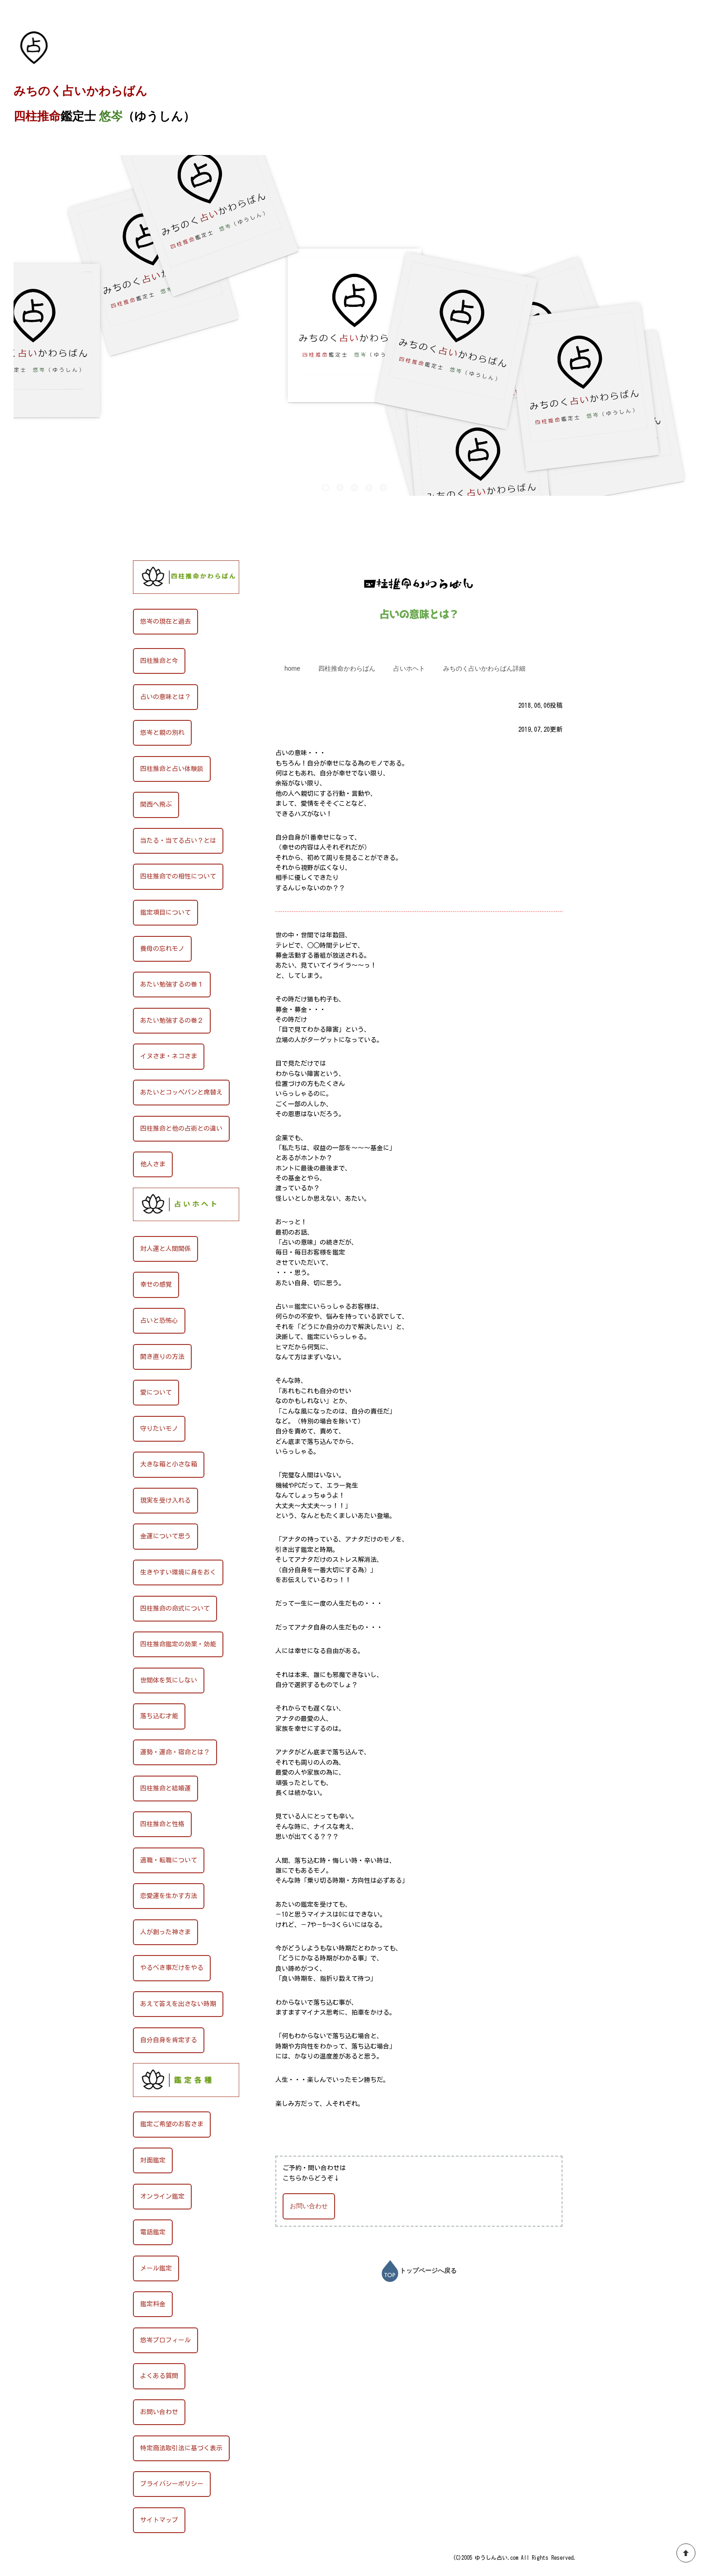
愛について (156, 1392)
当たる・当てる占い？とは (178, 840)
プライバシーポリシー (171, 2484)
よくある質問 (159, 2376)
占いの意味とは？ (165, 697)
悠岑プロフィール (165, 2340)
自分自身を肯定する (168, 2040)
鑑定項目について (165, 912)
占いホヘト (409, 668)
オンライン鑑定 (162, 2196)
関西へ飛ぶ (156, 804)
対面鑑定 (152, 2160)
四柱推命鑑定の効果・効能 (178, 1644)
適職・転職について (168, 1860)
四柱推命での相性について (178, 876)
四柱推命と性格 (162, 1824)
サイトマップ (159, 2520)
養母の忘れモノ (162, 948)
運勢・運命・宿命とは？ (175, 1752)
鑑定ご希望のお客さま (171, 2124)
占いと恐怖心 (159, 1320)
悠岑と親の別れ (162, 732)
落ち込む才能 (159, 1716)
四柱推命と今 (159, 661)
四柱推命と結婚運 (165, 1788)
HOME (23, 541)
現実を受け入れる (165, 1500)
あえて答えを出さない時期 (178, 2004)
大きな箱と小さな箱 (168, 1464)
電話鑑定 (152, 2232)
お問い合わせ (309, 2205)
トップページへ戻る (419, 2270)
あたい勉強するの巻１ (171, 984)
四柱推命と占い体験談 (171, 769)
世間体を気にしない (168, 1680)
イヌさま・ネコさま (168, 1056)
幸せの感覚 (156, 1284)
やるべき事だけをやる (171, 1968)
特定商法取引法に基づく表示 (181, 2448)
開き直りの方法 (162, 1357)
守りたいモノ (159, 1428)
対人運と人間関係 (165, 1249)
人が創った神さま (165, 1932)
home (292, 668)
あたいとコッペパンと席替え (181, 1092)
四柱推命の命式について (175, 1608)
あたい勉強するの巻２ (171, 1020)
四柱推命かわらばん (66, 541)
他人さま (152, 1164)
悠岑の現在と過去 (165, 621)
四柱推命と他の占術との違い (181, 1128)
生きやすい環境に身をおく (178, 1572)
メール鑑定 (156, 2268)
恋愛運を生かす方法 (168, 1896)
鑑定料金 (152, 2304)
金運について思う (165, 1536)
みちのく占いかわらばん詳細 (484, 668)
